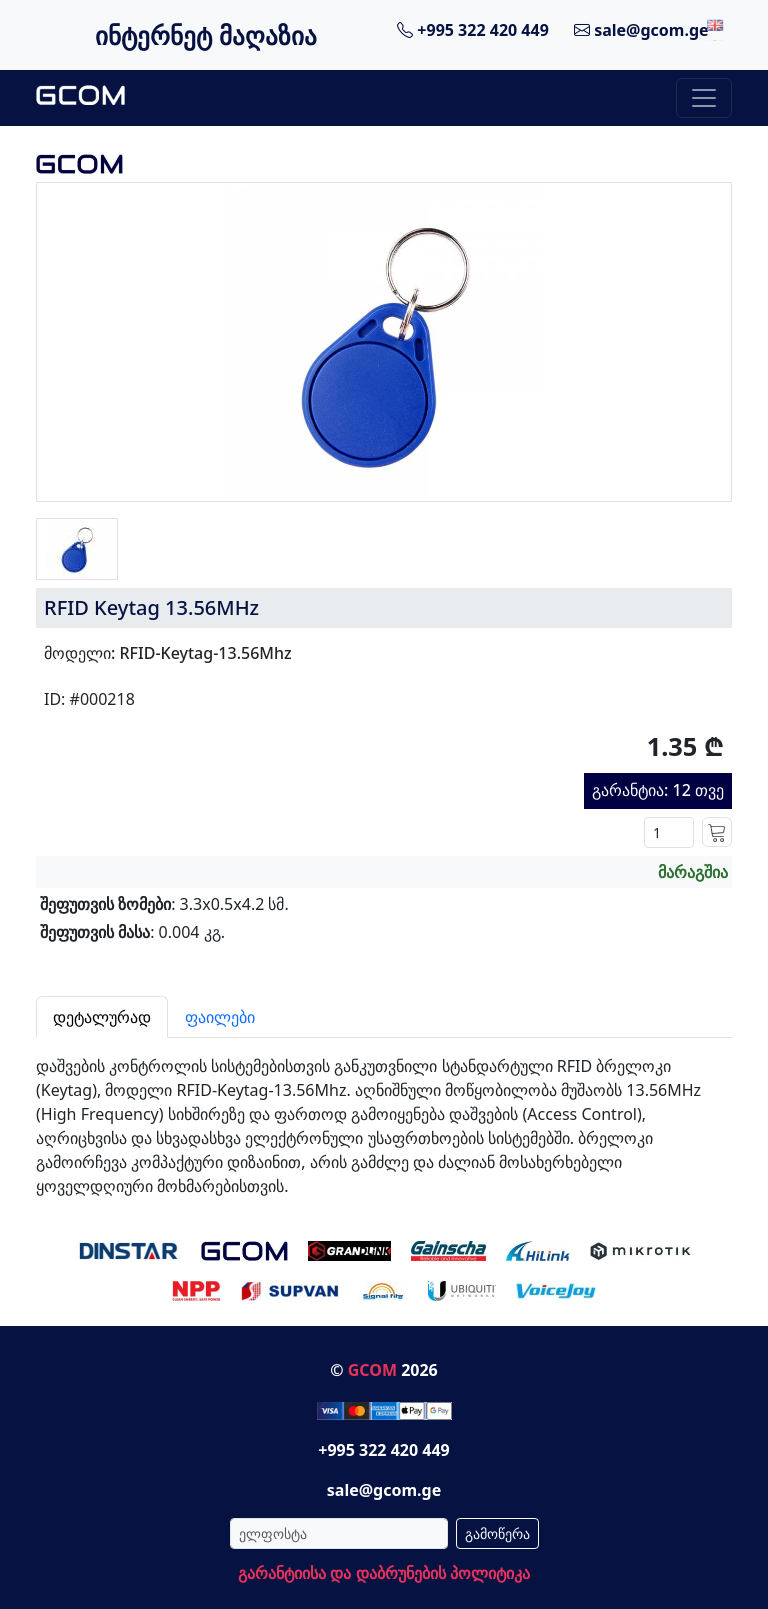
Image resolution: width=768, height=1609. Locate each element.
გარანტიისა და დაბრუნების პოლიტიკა (383, 1573)
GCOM (372, 1370)
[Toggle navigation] (704, 98)
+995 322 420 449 (473, 30)
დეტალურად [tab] (102, 1017)
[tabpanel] (384, 1118)
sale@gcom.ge (641, 30)
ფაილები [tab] (220, 1017)
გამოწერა (497, 1533)
